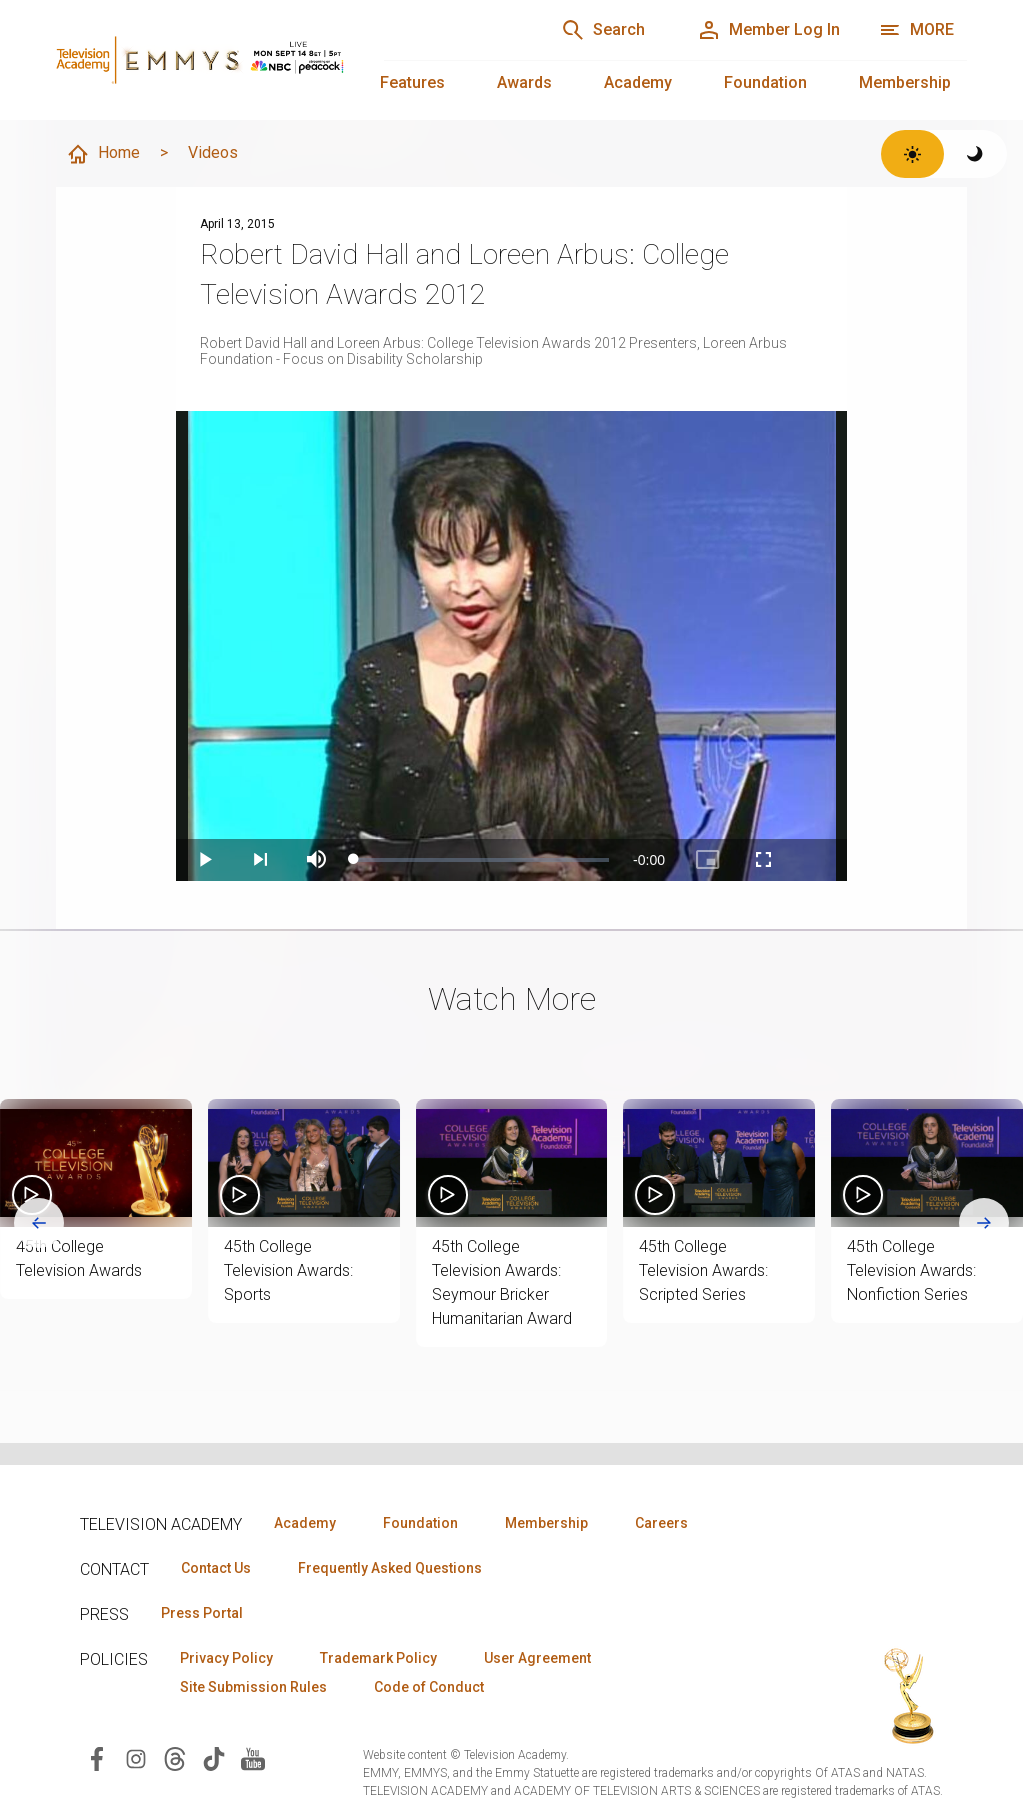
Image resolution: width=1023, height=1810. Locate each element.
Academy (638, 82)
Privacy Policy (226, 1658)
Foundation (765, 82)
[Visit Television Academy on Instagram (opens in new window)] (136, 1757)
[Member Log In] (768, 30)
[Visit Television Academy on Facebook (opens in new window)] (97, 1757)
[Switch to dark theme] (975, 154)
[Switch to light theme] (912, 154)
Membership (905, 82)
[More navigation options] (916, 30)
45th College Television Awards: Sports (288, 1270)
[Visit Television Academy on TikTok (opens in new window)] (214, 1757)
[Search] (603, 30)
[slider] (481, 860)
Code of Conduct (429, 1687)
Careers (661, 1523)
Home (103, 154)
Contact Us (216, 1568)
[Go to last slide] (39, 1223)
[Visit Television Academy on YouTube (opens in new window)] (253, 1757)
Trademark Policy (378, 1658)
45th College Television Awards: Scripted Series (703, 1270)
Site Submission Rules (253, 1687)
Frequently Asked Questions (390, 1568)
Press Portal (202, 1613)
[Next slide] (984, 1223)
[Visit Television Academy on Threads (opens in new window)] (175, 1757)
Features (412, 82)
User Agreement (537, 1658)
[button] (96, 1163)
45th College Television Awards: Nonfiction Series (911, 1270)
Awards (524, 82)
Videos (213, 152)
